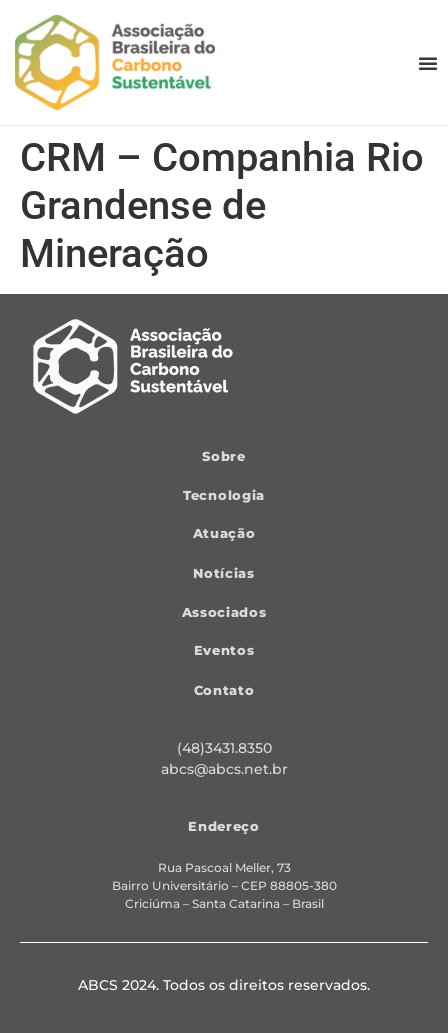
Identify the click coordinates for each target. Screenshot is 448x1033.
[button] (428, 63)
